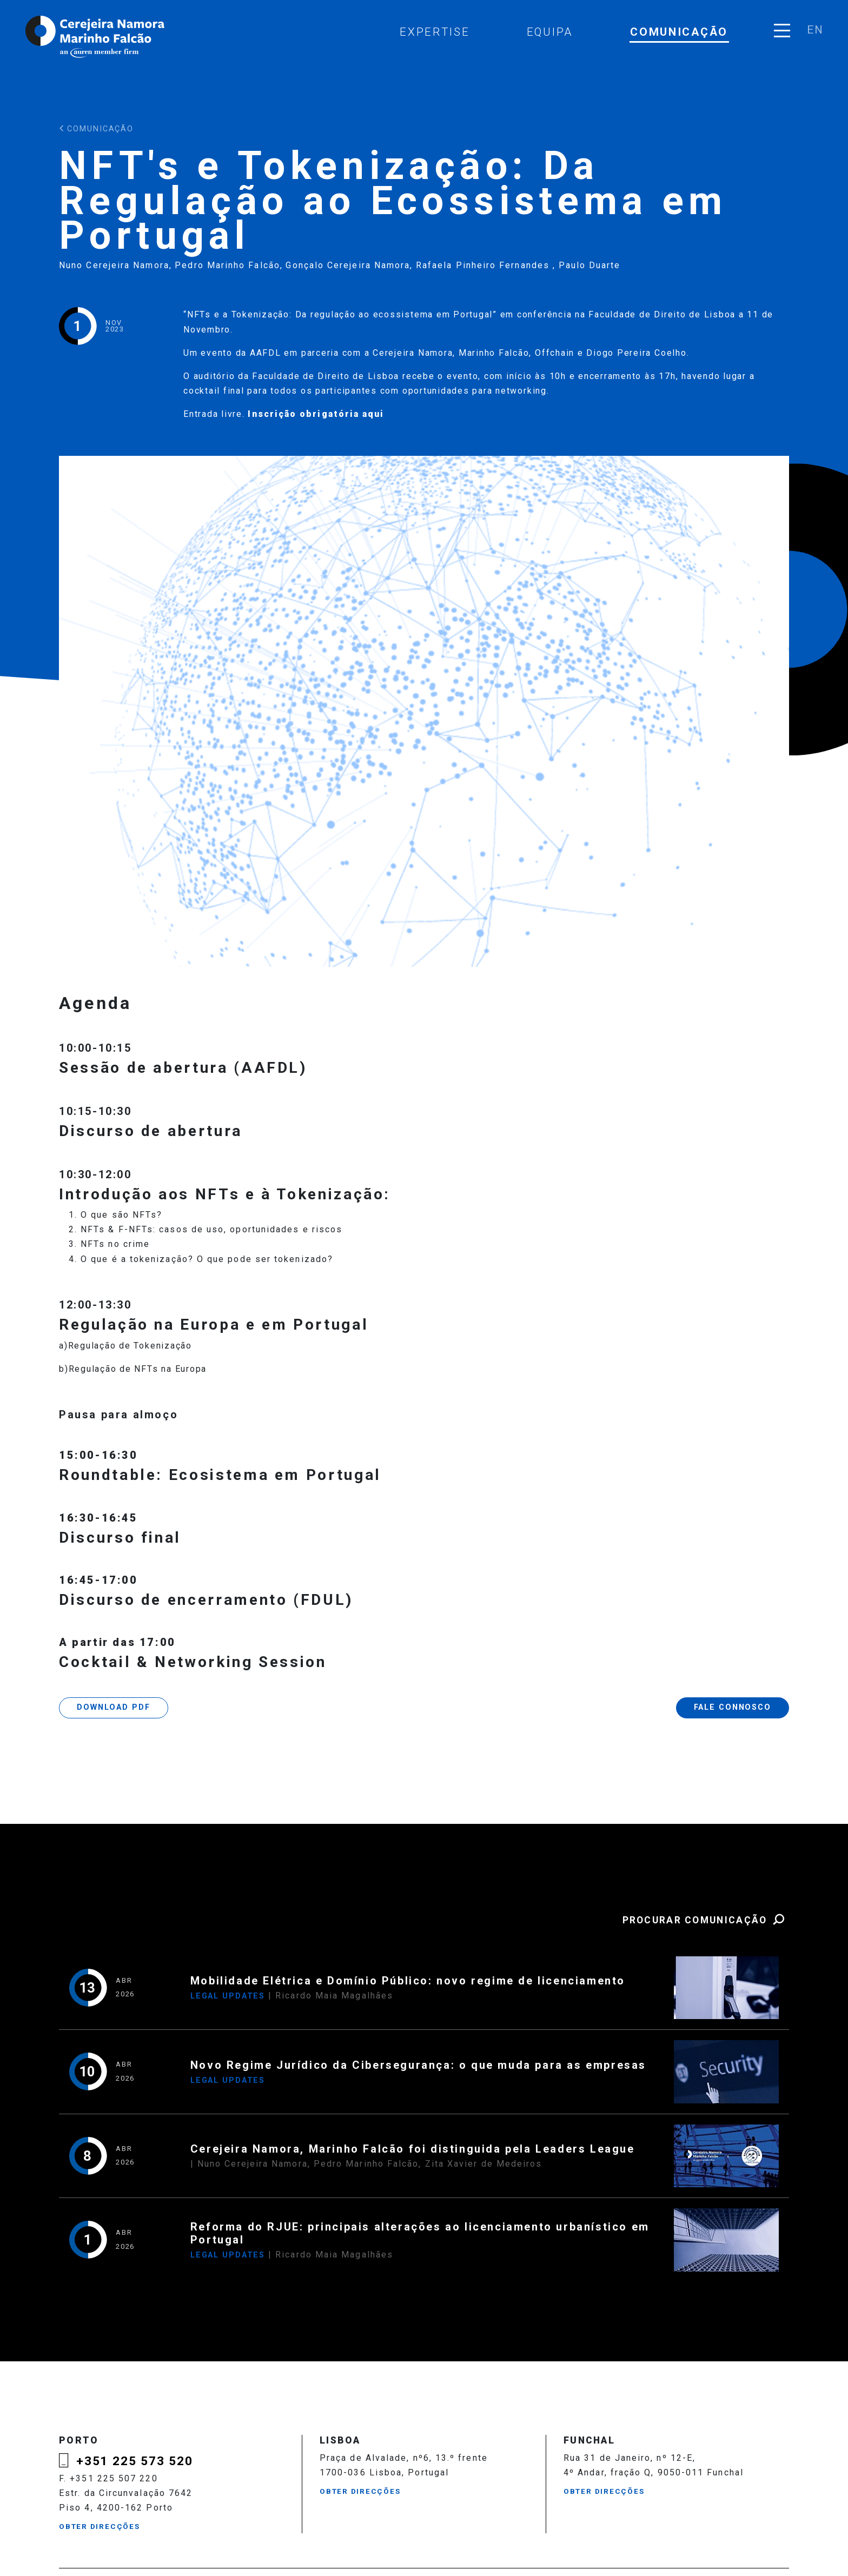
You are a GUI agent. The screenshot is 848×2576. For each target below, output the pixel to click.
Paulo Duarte (590, 265)
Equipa (550, 31)
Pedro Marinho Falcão (227, 265)
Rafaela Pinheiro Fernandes (484, 265)
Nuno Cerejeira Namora (114, 265)
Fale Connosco (732, 1707)
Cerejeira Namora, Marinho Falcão (95, 37)
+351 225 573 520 (134, 2461)
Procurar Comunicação (705, 1920)
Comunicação (679, 31)
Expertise (434, 31)
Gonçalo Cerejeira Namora (348, 265)
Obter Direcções (99, 2526)
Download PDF (113, 1707)
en (815, 29)
